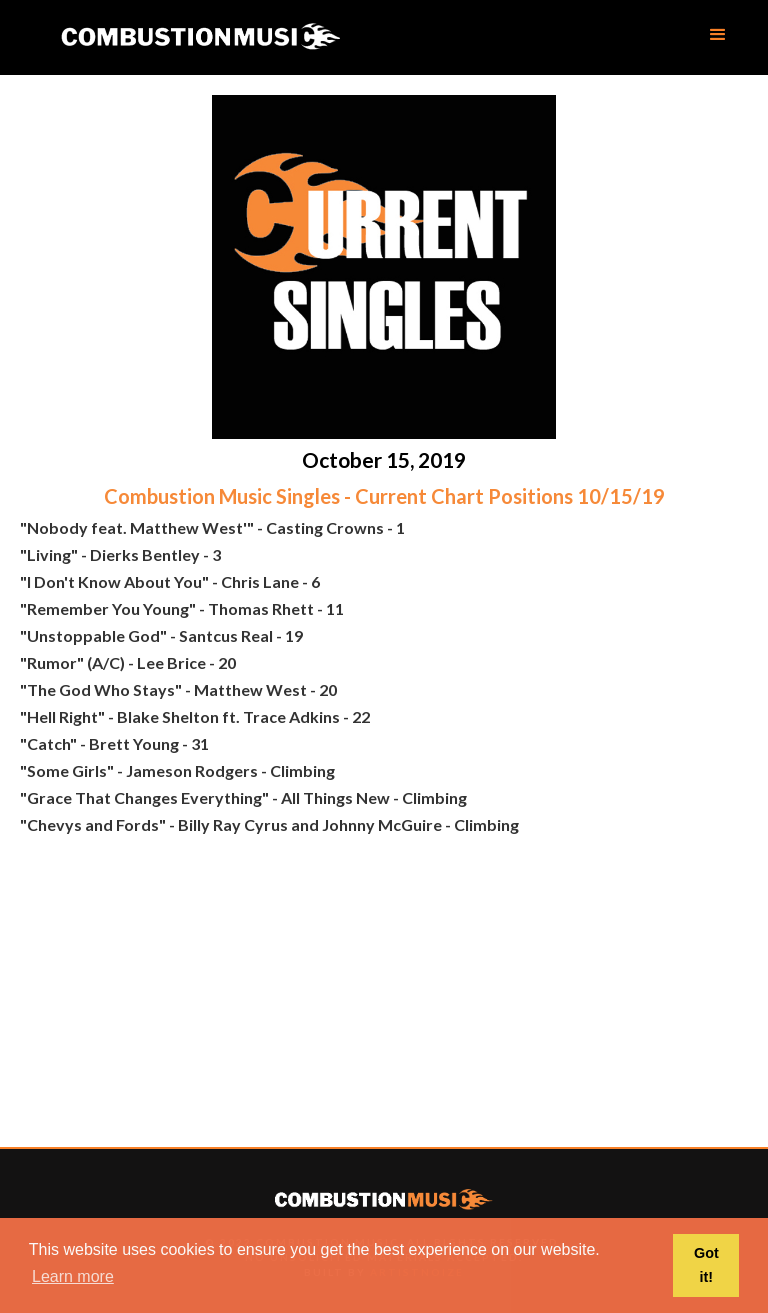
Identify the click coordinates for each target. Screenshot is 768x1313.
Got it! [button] (706, 1265)
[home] (200, 37)
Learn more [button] (73, 1276)
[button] (718, 35)
